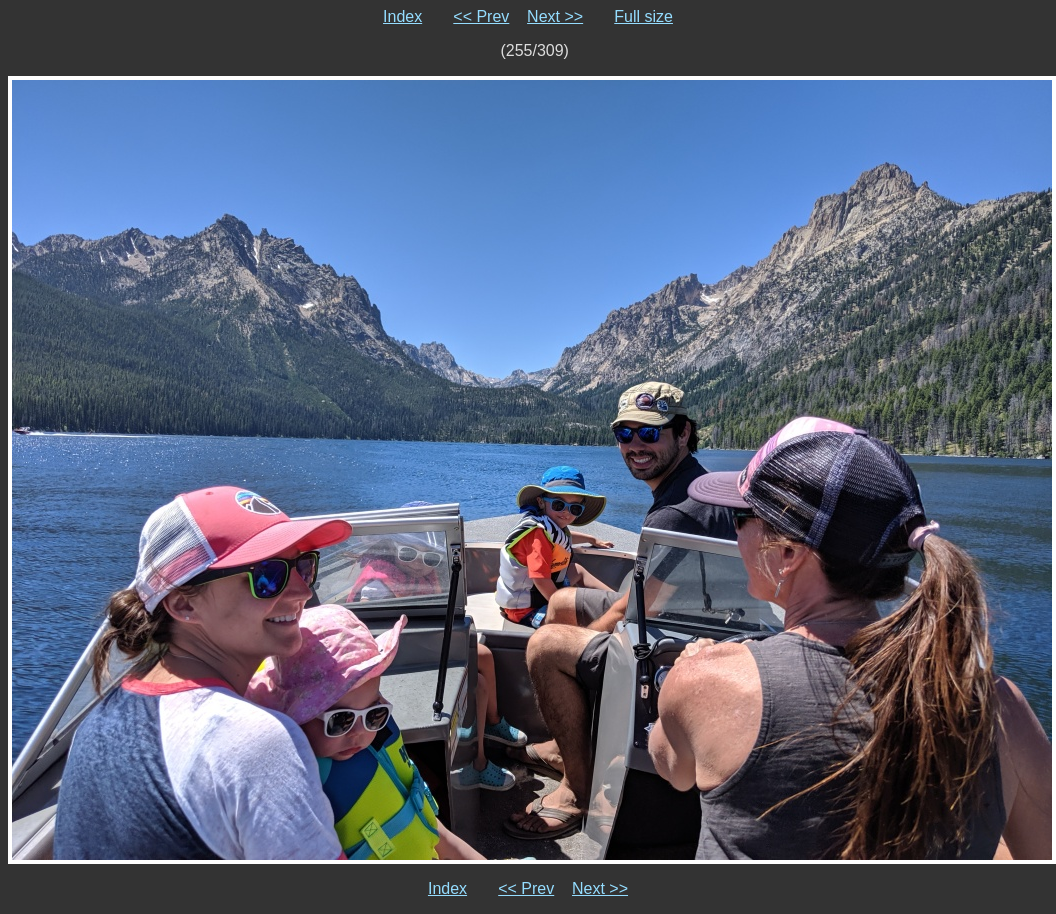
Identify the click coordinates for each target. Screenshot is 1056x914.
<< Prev (481, 16)
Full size (643, 16)
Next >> (555, 16)
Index (402, 16)
